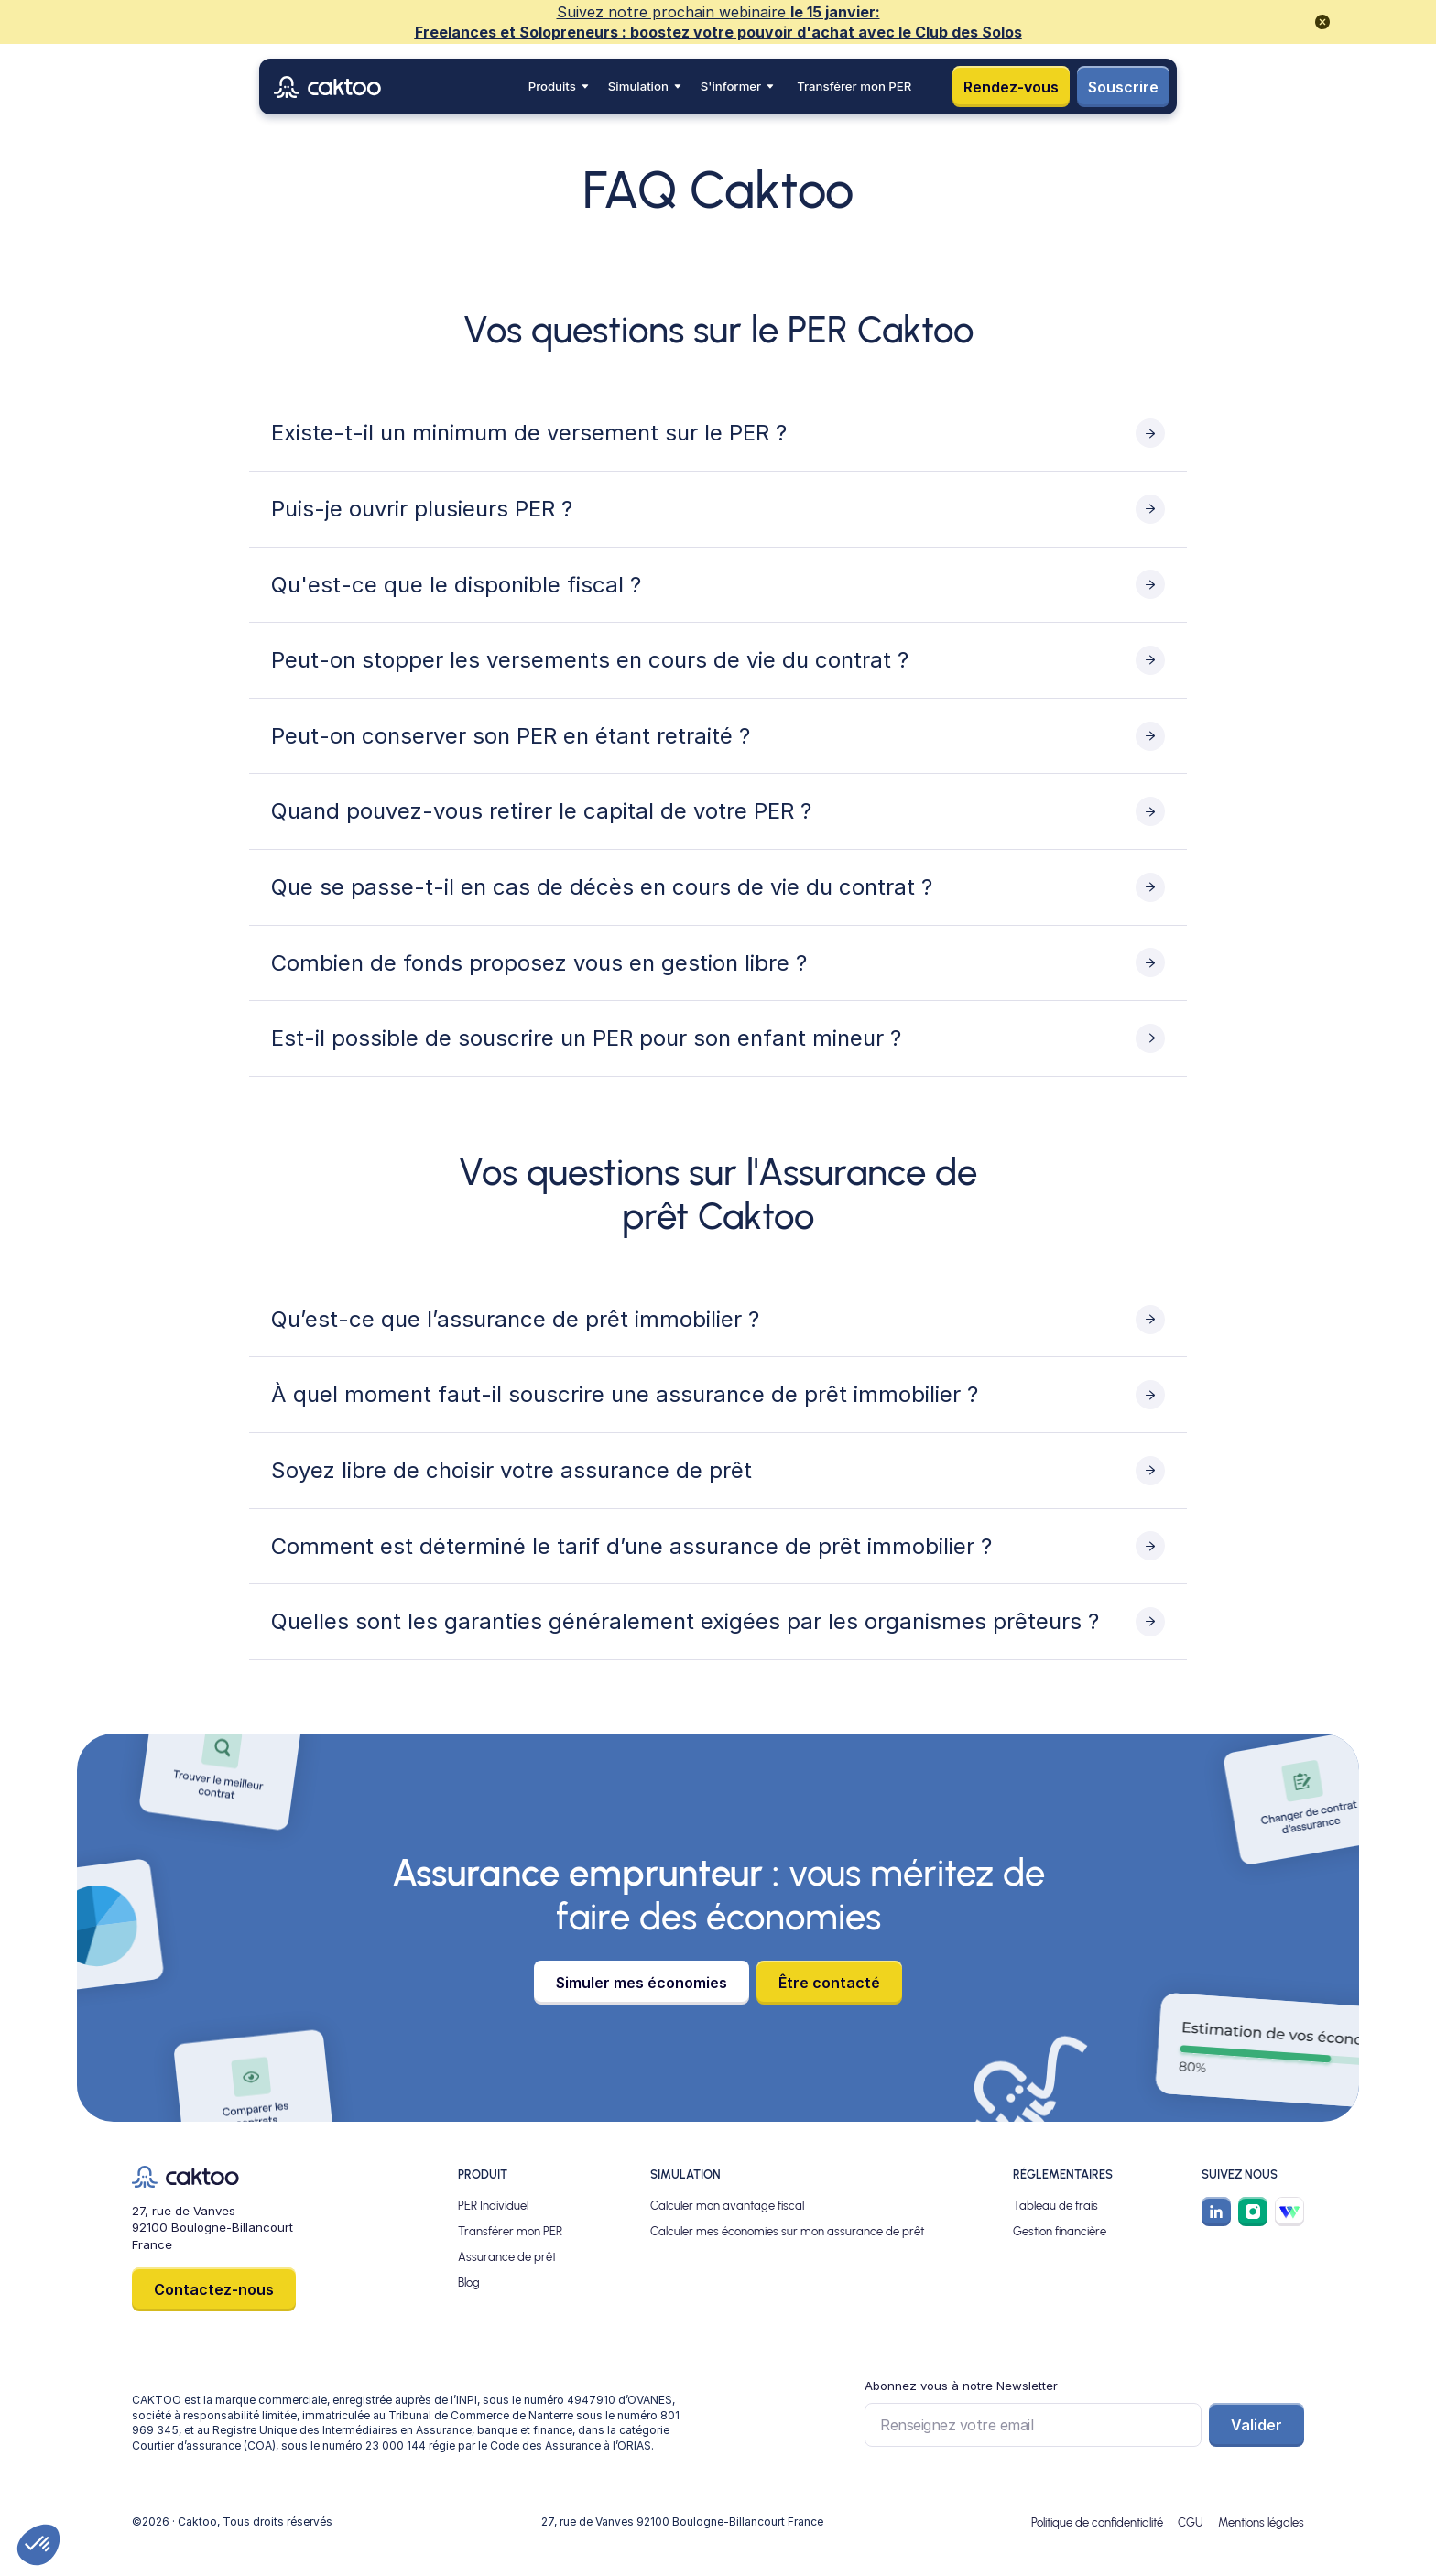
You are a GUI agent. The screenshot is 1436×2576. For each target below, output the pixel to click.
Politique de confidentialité (1097, 2522)
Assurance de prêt (507, 2256)
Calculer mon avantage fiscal (727, 2205)
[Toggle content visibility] (718, 433)
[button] (559, 87)
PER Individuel (493, 2205)
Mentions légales (1261, 2522)
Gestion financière (1059, 2230)
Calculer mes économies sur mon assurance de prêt (787, 2230)
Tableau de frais (1055, 2205)
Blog (469, 2282)
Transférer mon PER (854, 86)
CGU (1190, 2522)
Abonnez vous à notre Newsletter (961, 2385)
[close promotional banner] (1322, 22)
